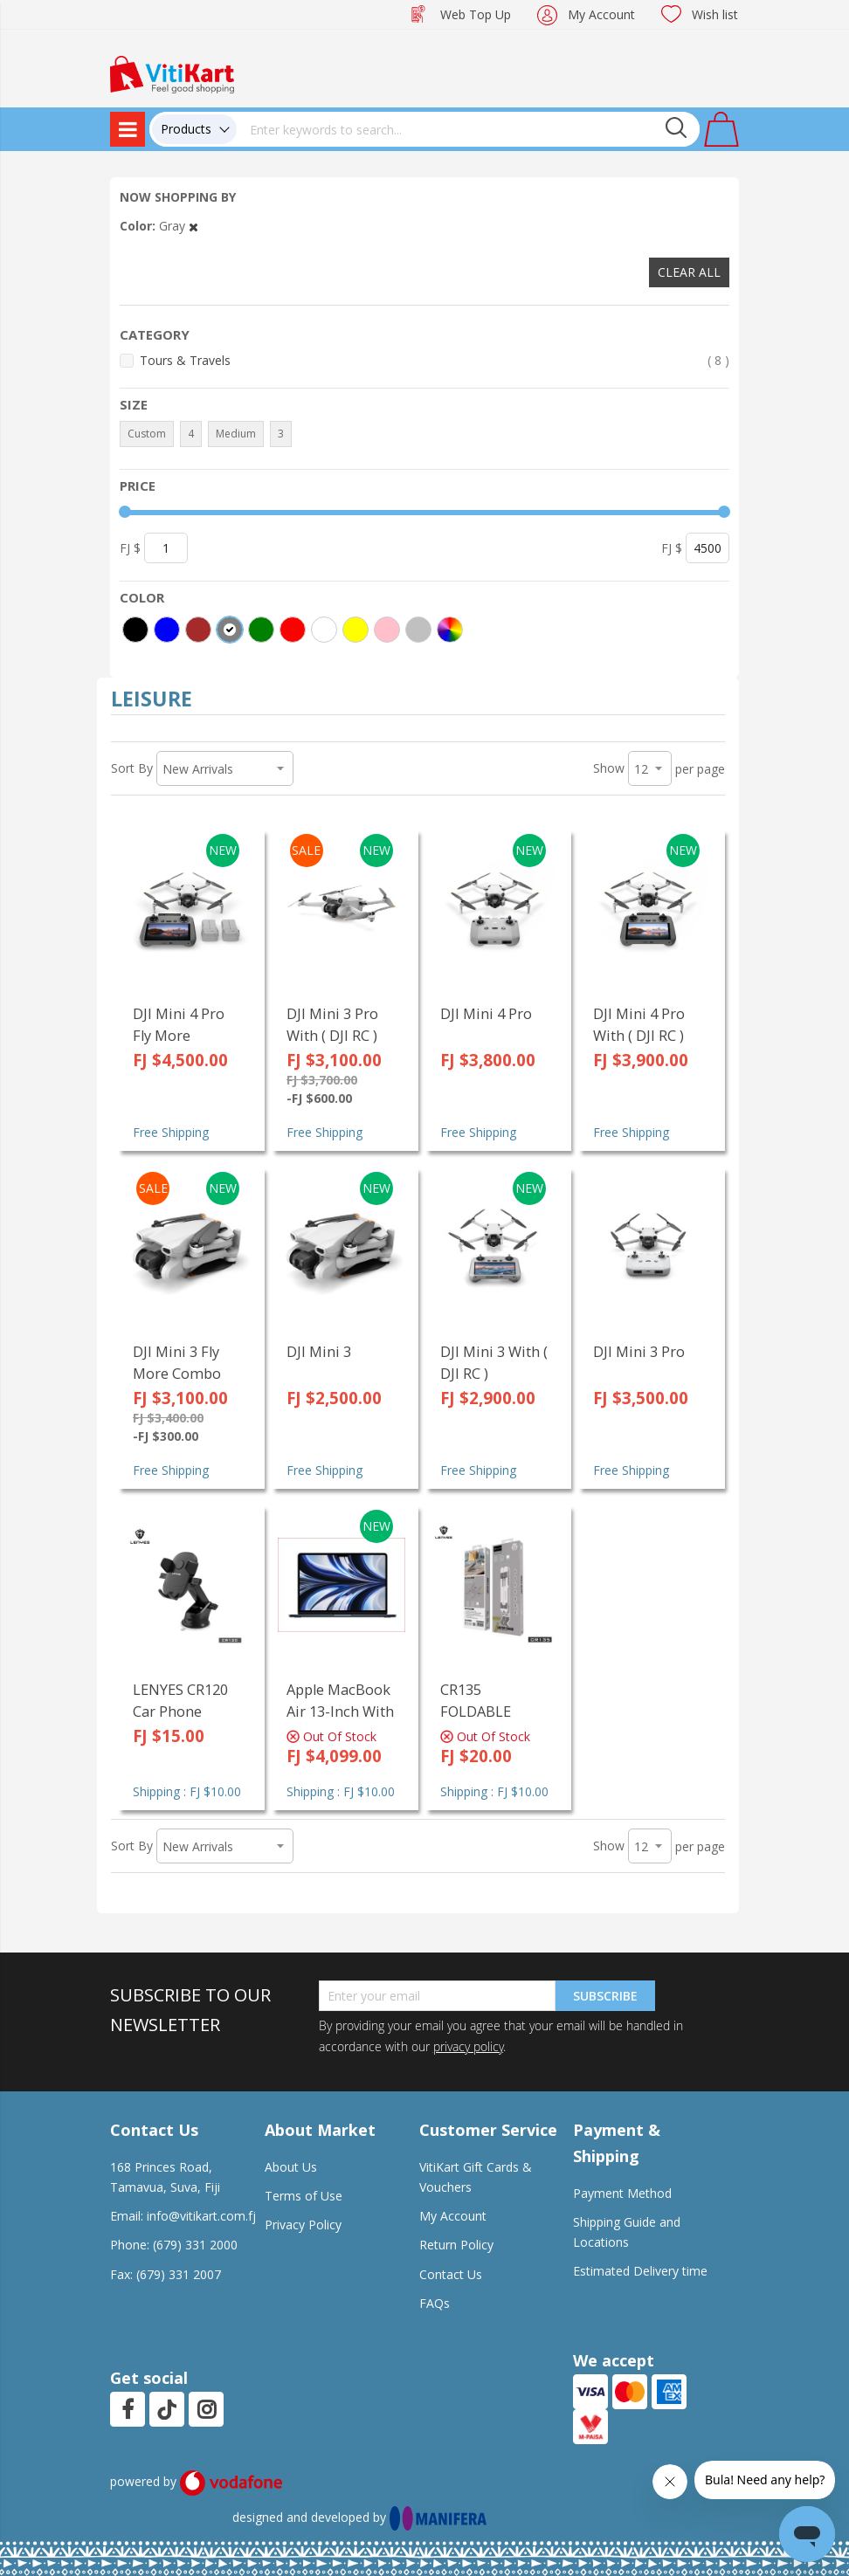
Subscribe (605, 1995)
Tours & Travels (434, 360)
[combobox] (468, 129)
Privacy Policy (303, 2224)
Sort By (132, 768)
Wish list (715, 14)
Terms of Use (303, 2195)
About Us (291, 2167)
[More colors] (450, 629)
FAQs (434, 2303)
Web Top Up (475, 14)
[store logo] (172, 73)
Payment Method (622, 2193)
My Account (601, 14)
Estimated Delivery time (640, 2271)
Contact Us (450, 2274)
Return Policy (456, 2244)
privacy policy (468, 2046)
